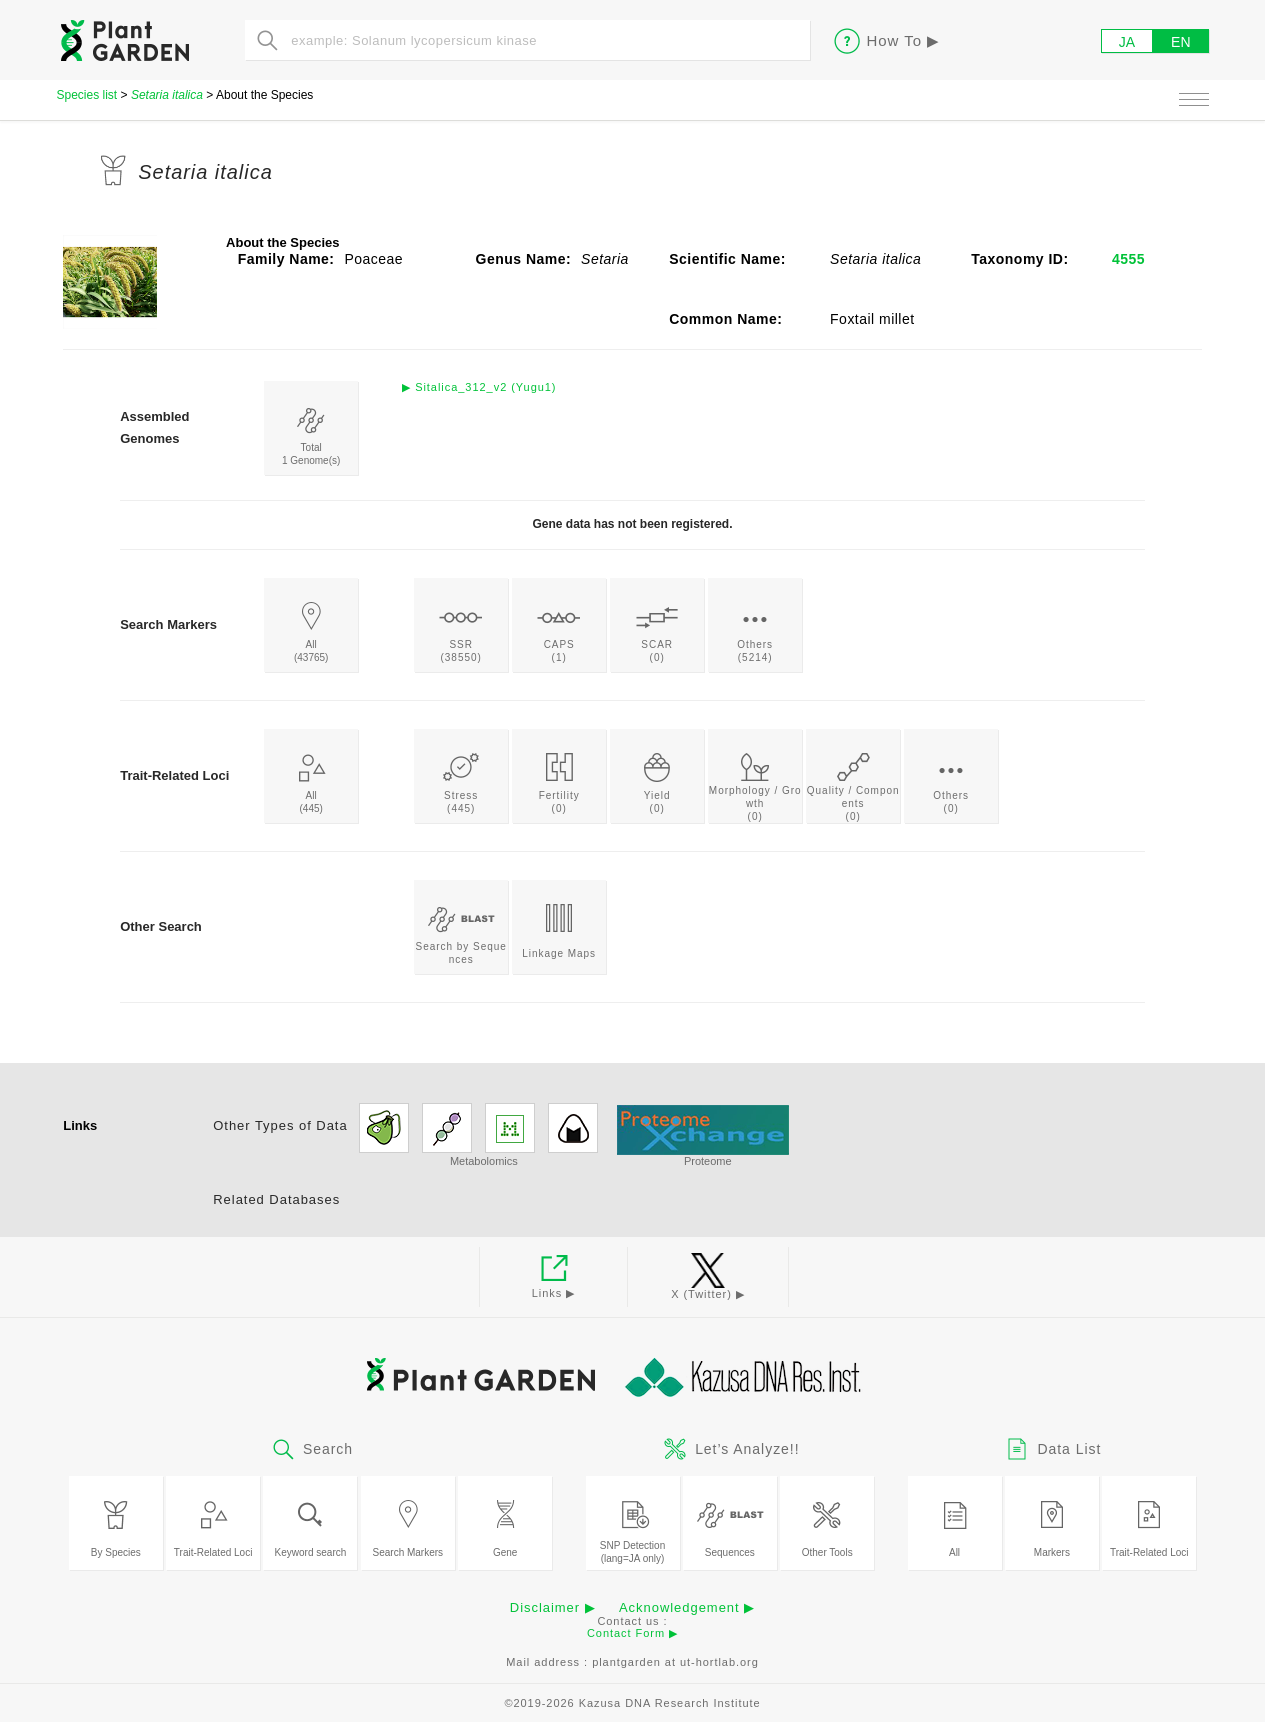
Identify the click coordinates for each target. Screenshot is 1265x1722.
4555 (1128, 259)
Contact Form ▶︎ (632, 1633)
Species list (87, 95)
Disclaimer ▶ (553, 1607)
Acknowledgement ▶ (687, 1607)
